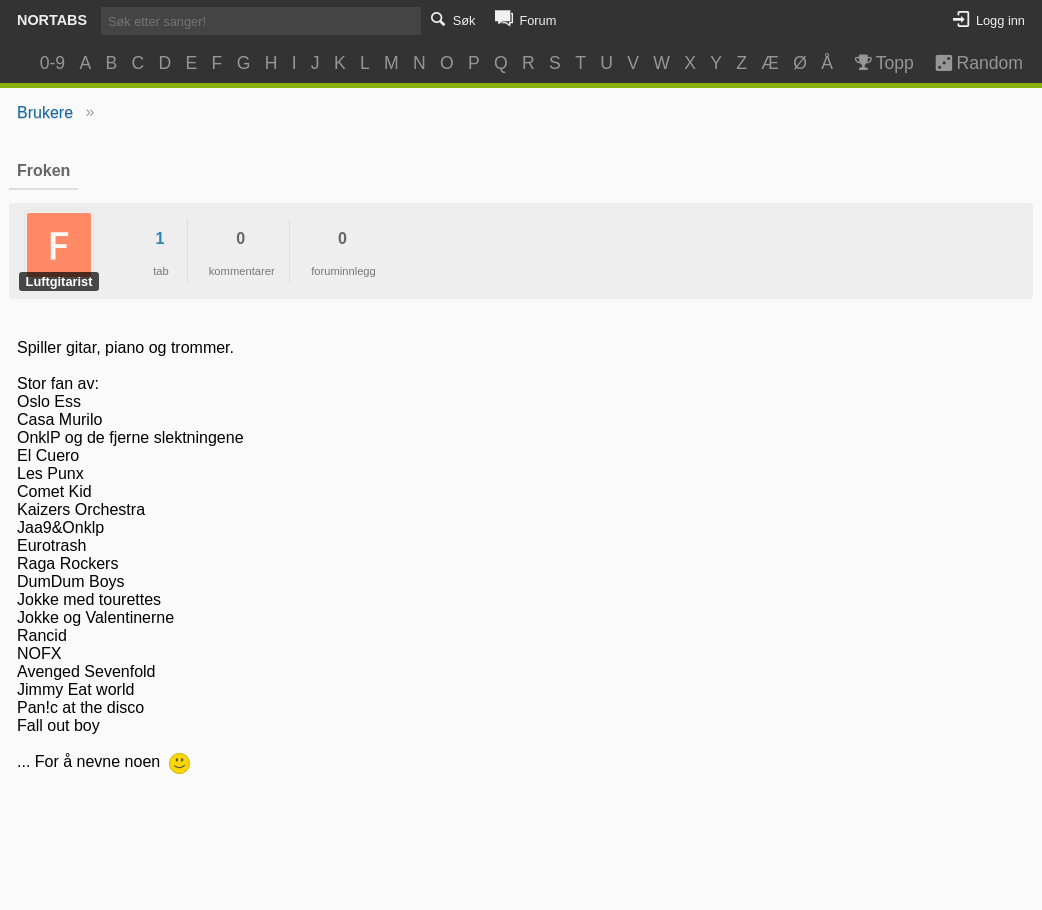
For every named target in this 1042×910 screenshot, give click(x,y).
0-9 (52, 63)
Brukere (45, 112)
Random (969, 63)
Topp (882, 63)
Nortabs (52, 20)
